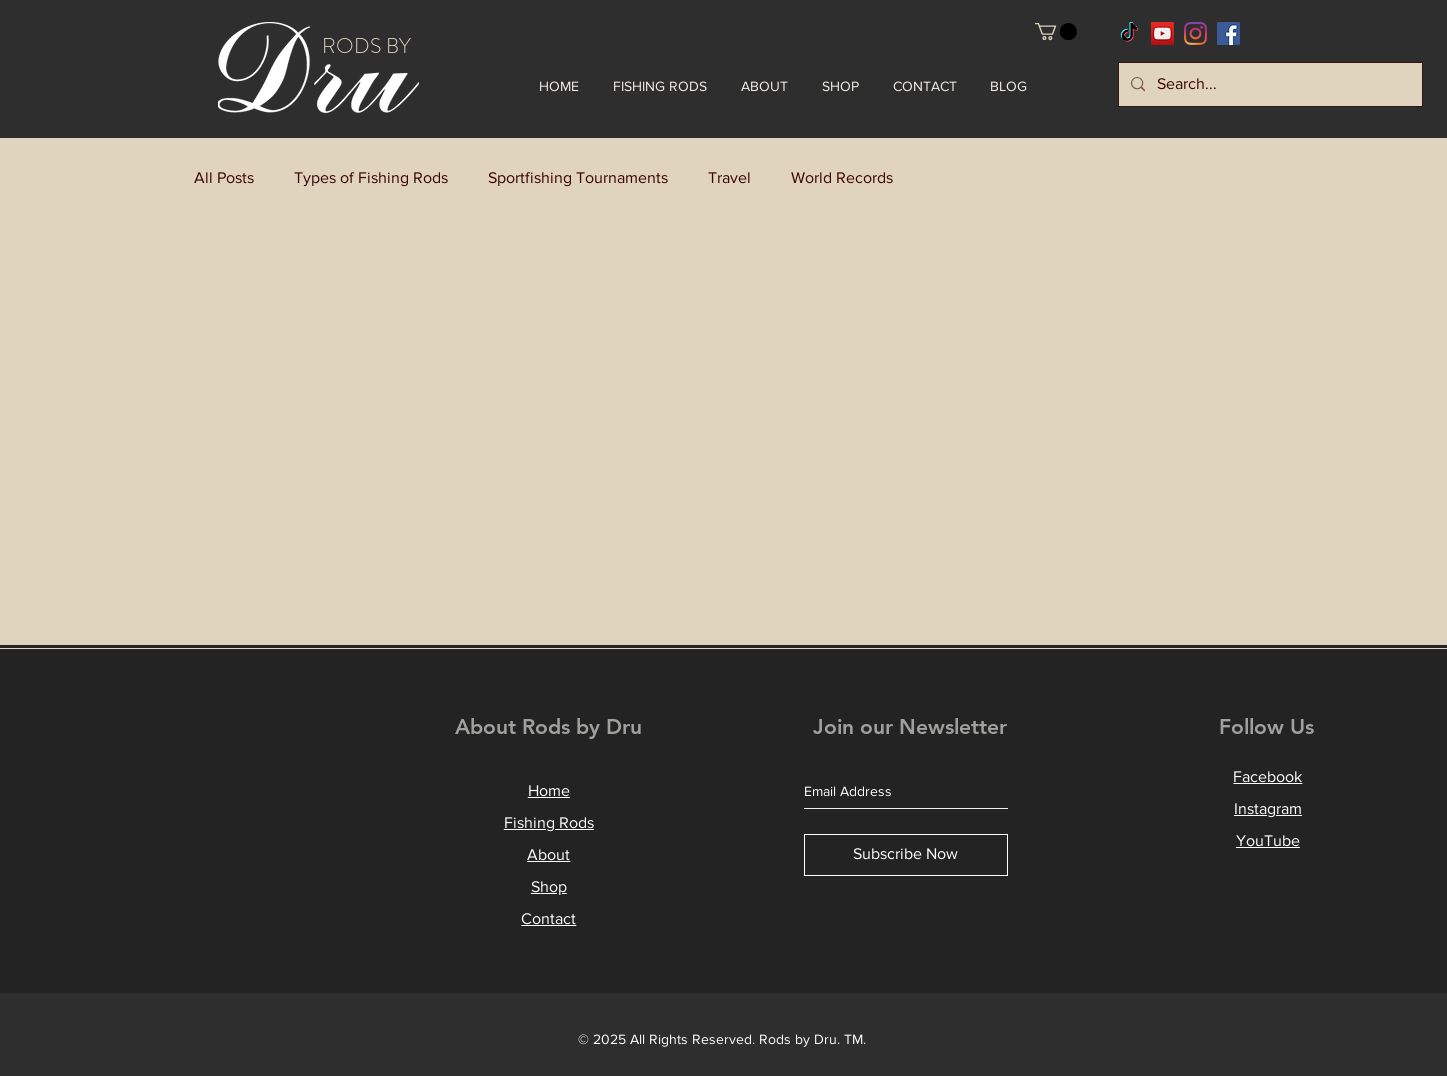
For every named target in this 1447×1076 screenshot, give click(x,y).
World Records (842, 177)
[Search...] (1268, 84)
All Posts (224, 177)
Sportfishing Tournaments (578, 177)
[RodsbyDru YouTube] (1162, 33)
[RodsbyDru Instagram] (1195, 33)
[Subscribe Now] (906, 855)
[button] (1056, 31)
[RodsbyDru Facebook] (1228, 33)
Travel (729, 177)
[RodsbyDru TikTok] (1129, 33)
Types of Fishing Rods (371, 177)
